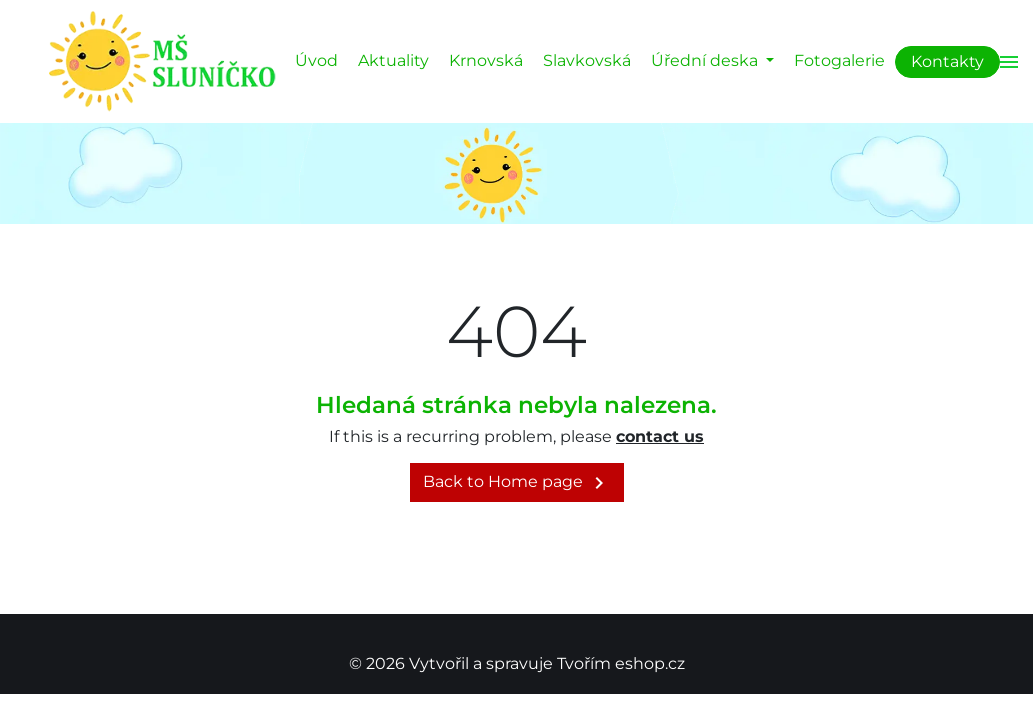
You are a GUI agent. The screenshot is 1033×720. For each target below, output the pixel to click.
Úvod (316, 60)
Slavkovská (587, 60)
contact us (660, 436)
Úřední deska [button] (706, 60)
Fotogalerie (839, 60)
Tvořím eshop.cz (621, 663)
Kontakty (947, 61)
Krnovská (486, 60)
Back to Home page (517, 483)
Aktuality (393, 60)
